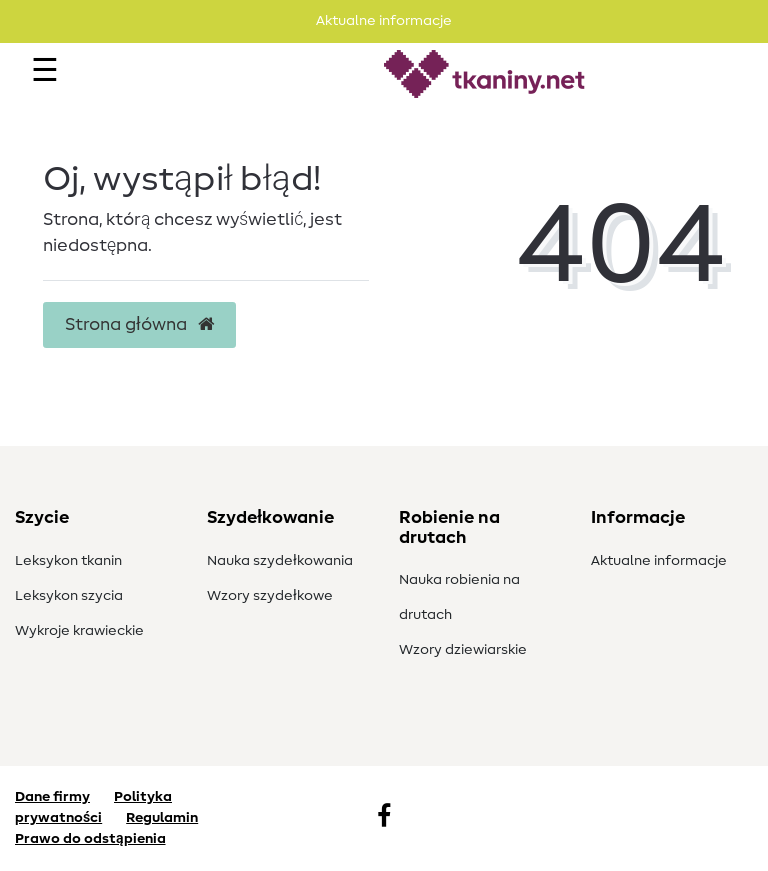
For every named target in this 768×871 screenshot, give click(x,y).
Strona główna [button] (139, 325)
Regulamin (162, 818)
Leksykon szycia (69, 596)
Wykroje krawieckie (79, 631)
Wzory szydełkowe (270, 596)
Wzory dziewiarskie (463, 650)
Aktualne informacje (659, 561)
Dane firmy (52, 797)
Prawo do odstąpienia (90, 839)
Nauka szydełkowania (280, 561)
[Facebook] (384, 818)
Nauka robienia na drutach (459, 597)
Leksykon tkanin (68, 561)
